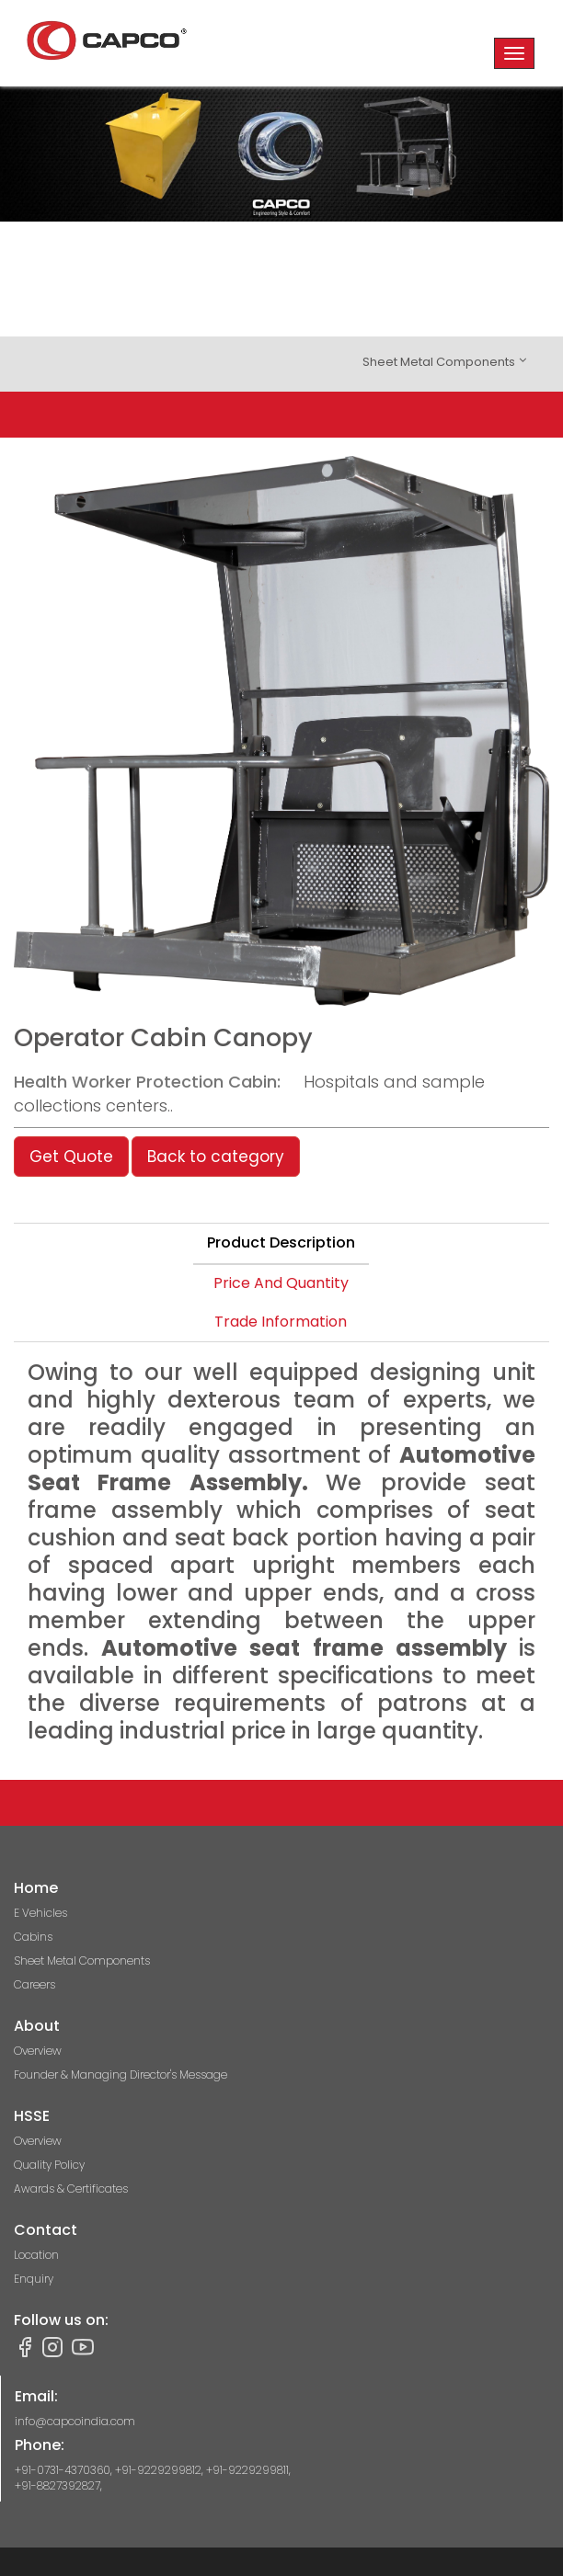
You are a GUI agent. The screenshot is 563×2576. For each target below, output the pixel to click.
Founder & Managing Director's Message (120, 2074)
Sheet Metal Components (82, 1960)
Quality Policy (49, 2164)
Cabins (33, 1936)
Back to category (215, 1157)
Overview (38, 2050)
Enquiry (33, 2278)
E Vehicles (40, 1913)
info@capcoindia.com (75, 2421)
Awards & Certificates (71, 2188)
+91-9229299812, (160, 2470)
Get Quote (71, 1157)
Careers (34, 1984)
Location (36, 2255)
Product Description (281, 1242)
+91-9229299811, (248, 2470)
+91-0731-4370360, (65, 2470)
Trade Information (280, 1321)
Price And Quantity (281, 1283)
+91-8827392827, (58, 2485)
